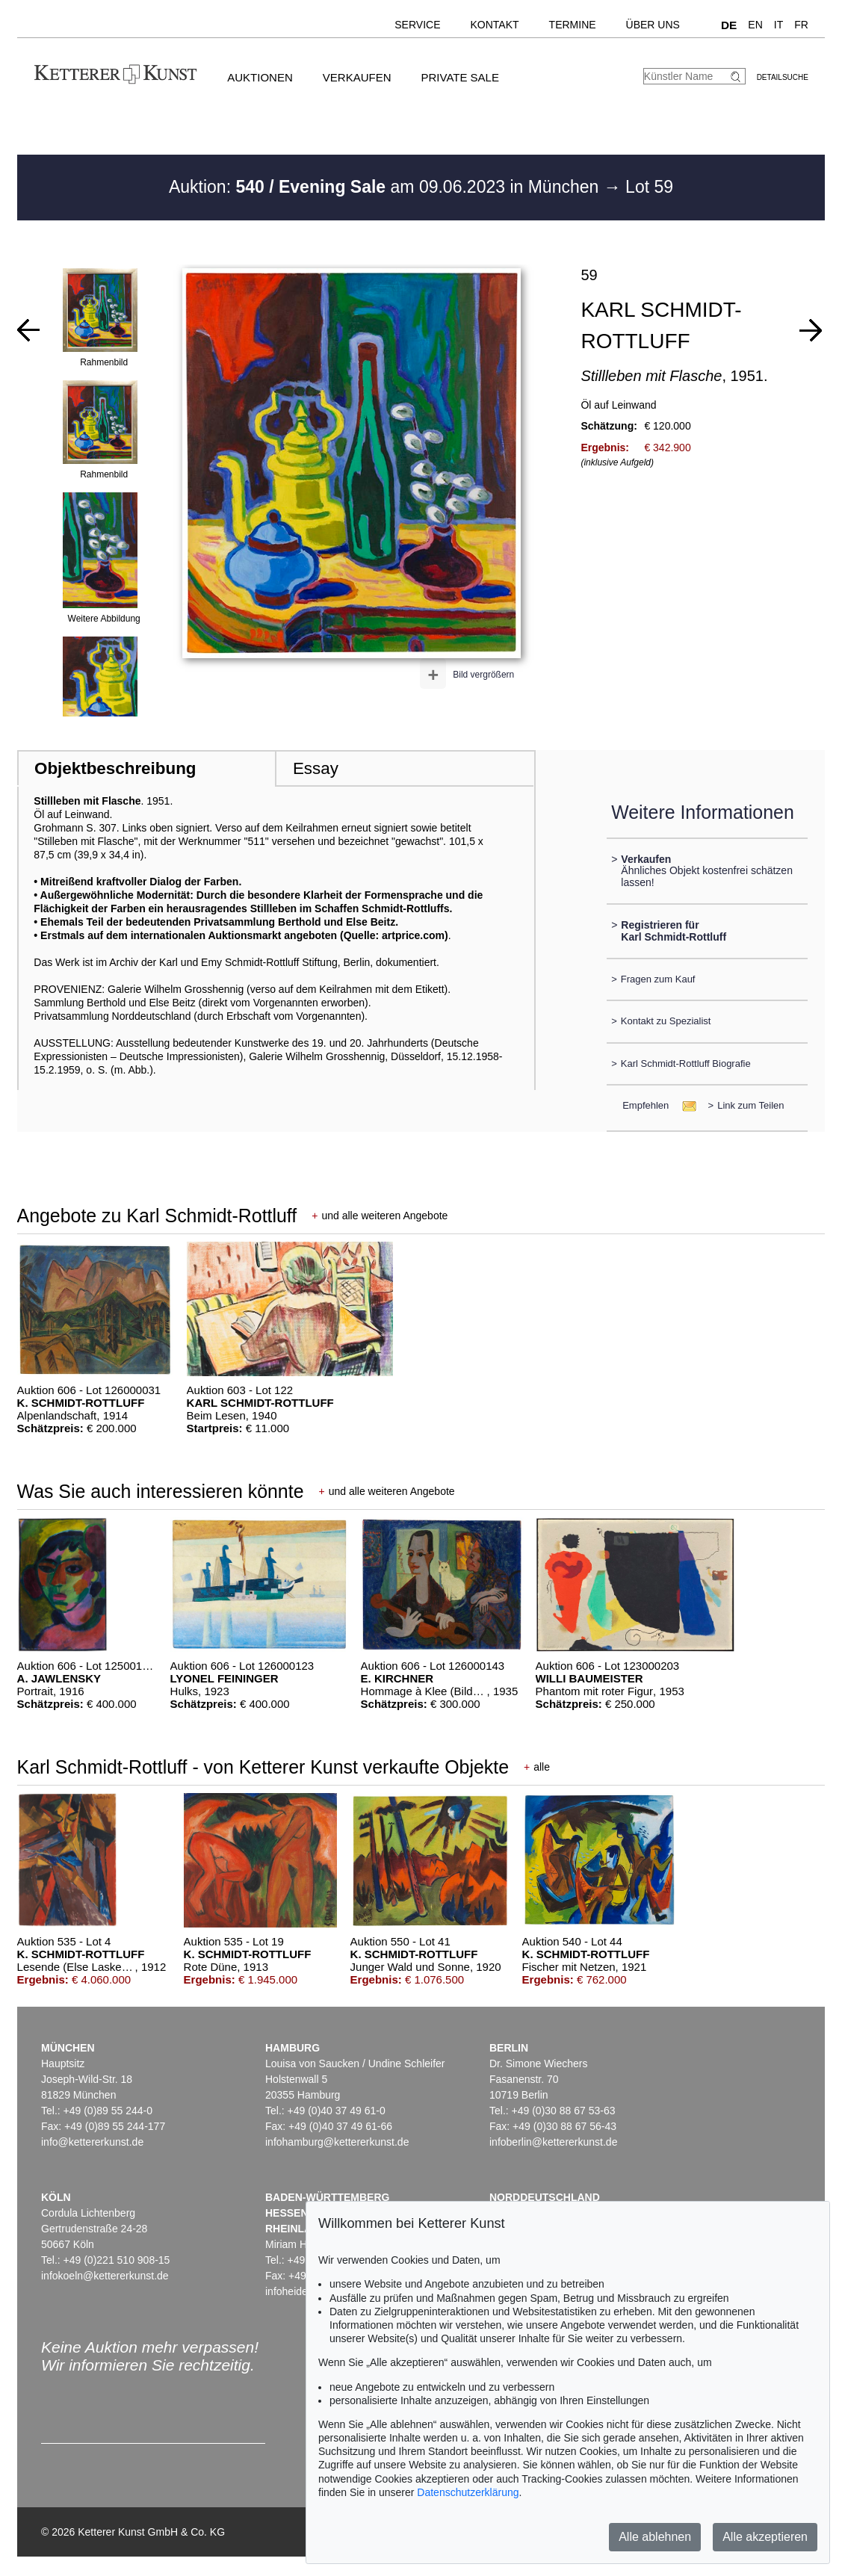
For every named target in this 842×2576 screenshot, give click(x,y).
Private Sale (459, 77)
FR (801, 25)
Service (417, 25)
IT (778, 25)
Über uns (653, 25)
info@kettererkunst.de (92, 2142)
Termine (572, 25)
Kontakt (495, 25)
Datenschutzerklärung (467, 2492)
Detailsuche (782, 77)
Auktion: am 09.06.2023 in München (386, 186)
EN (755, 25)
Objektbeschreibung (115, 768)
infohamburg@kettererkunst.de (337, 2142)
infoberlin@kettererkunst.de (553, 2142)
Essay (315, 768)
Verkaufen (357, 77)
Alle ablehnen (655, 2536)
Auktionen (260, 77)
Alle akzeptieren (765, 2536)
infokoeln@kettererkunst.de (105, 2276)
